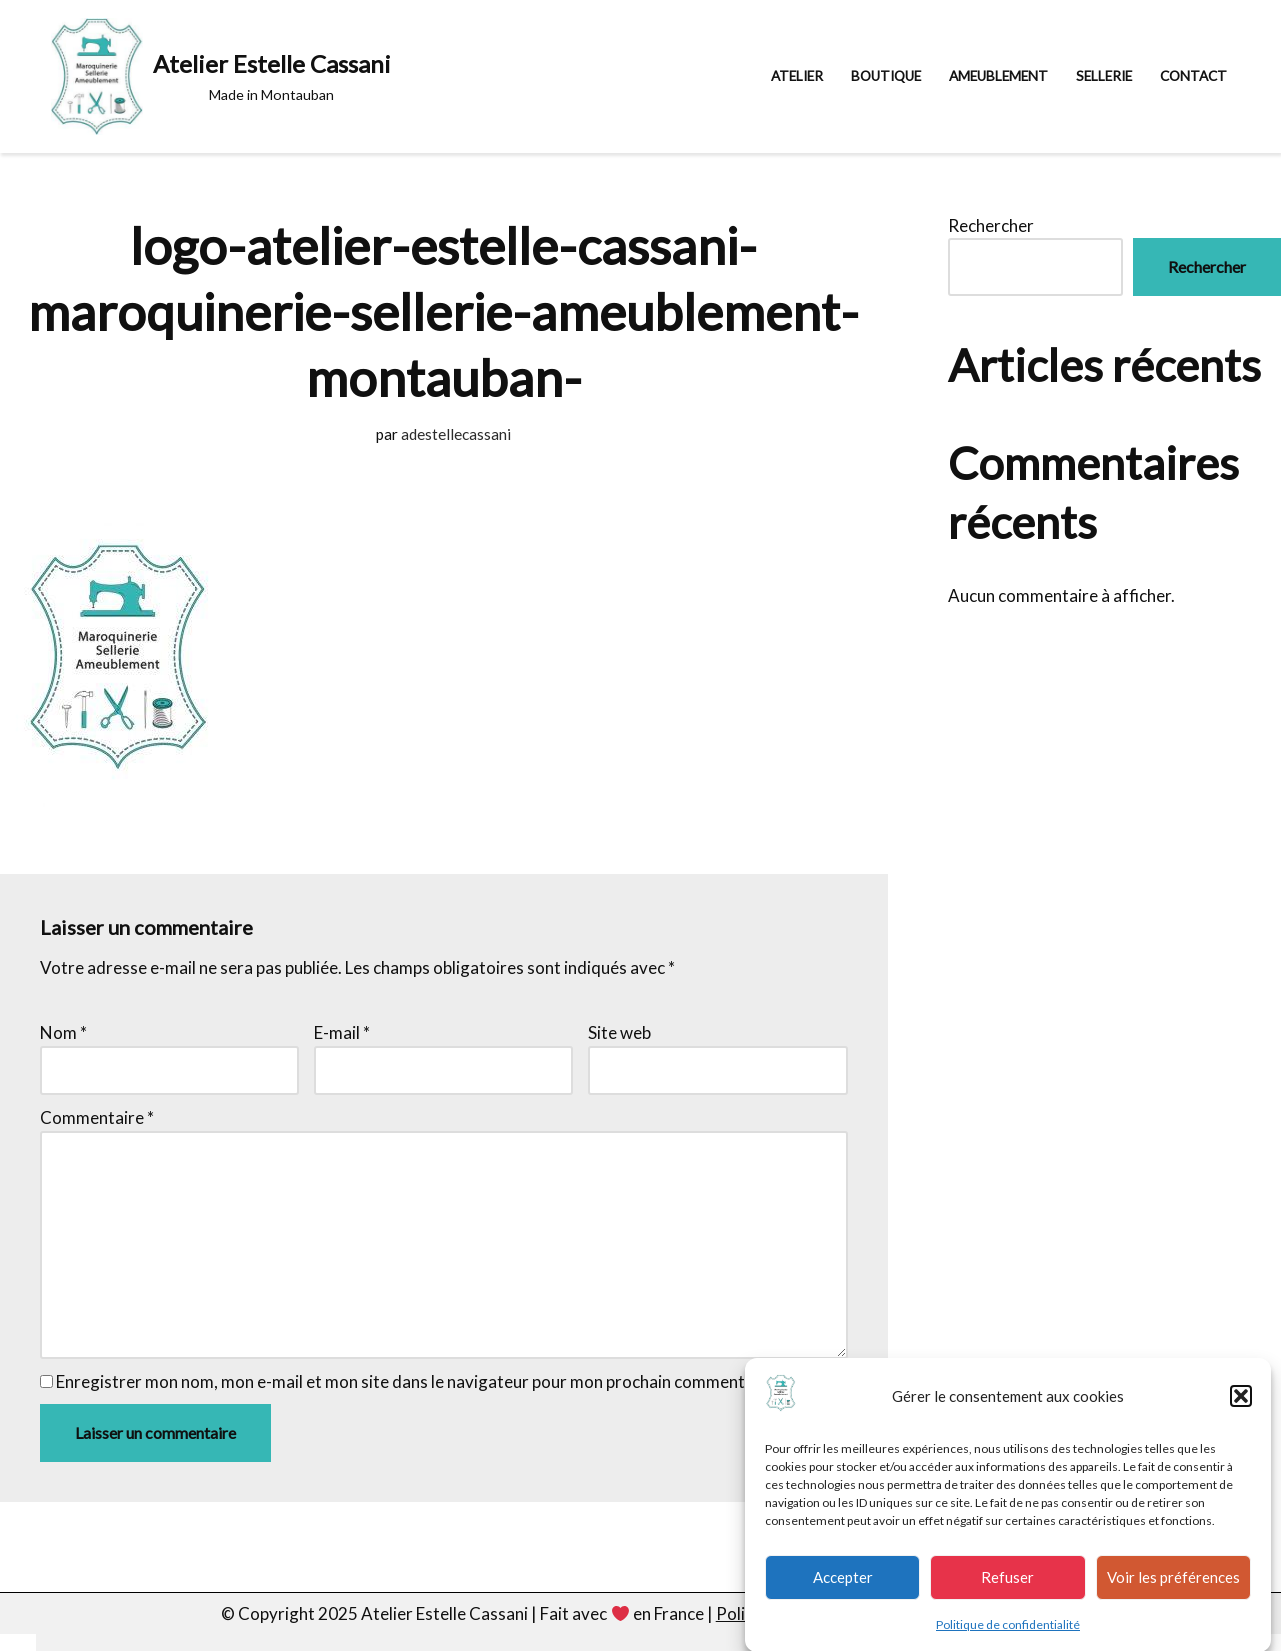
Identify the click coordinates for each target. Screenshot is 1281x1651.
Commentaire (97, 1117)
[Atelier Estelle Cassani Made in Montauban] (221, 76)
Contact (1193, 76)
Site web (619, 1032)
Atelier (797, 76)
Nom (63, 1032)
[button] (1241, 1406)
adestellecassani (456, 434)
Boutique (886, 76)
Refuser (1007, 1587)
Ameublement (998, 76)
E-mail (342, 1032)
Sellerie (1104, 76)
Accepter (843, 1587)
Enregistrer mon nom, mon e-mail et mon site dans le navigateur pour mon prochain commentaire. (417, 1381)
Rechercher (991, 225)
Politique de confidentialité (1008, 1633)
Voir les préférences (1173, 1587)
